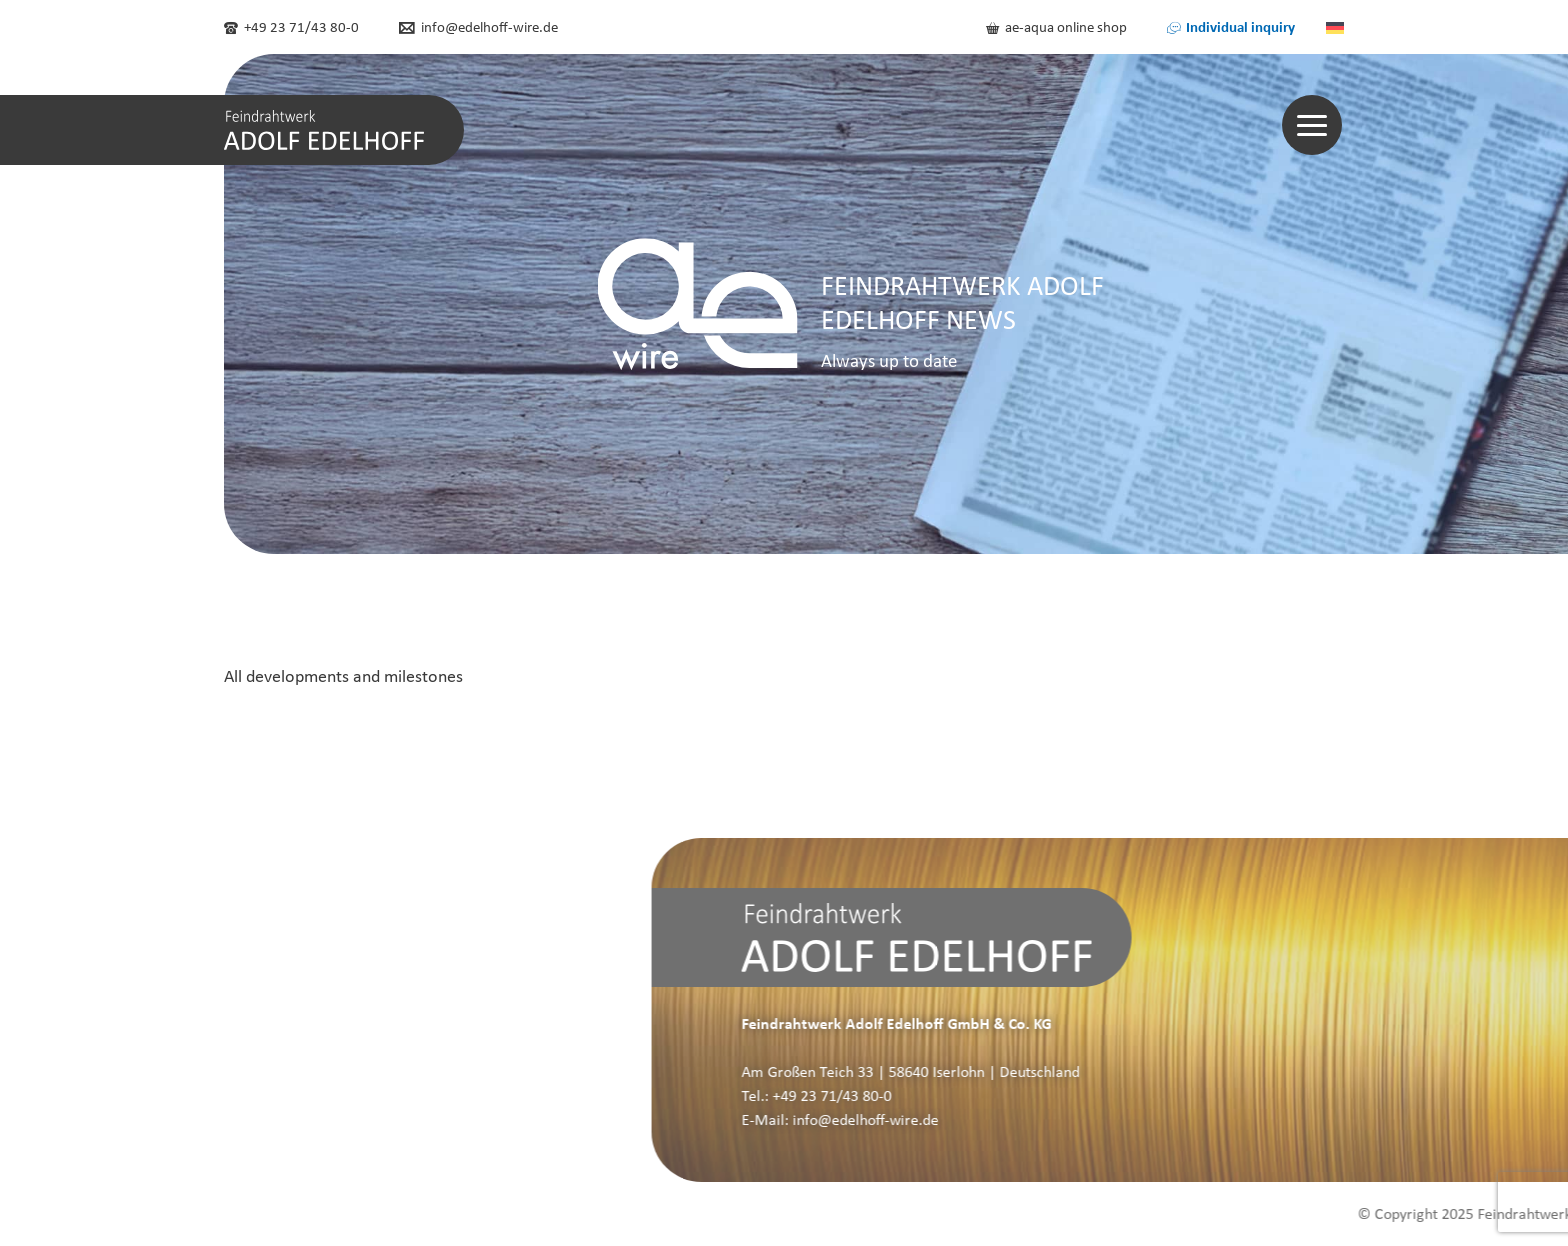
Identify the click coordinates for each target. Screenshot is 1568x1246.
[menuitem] (1335, 27)
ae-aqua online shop (1056, 27)
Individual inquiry (1231, 26)
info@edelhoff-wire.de (478, 27)
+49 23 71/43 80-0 (291, 27)
